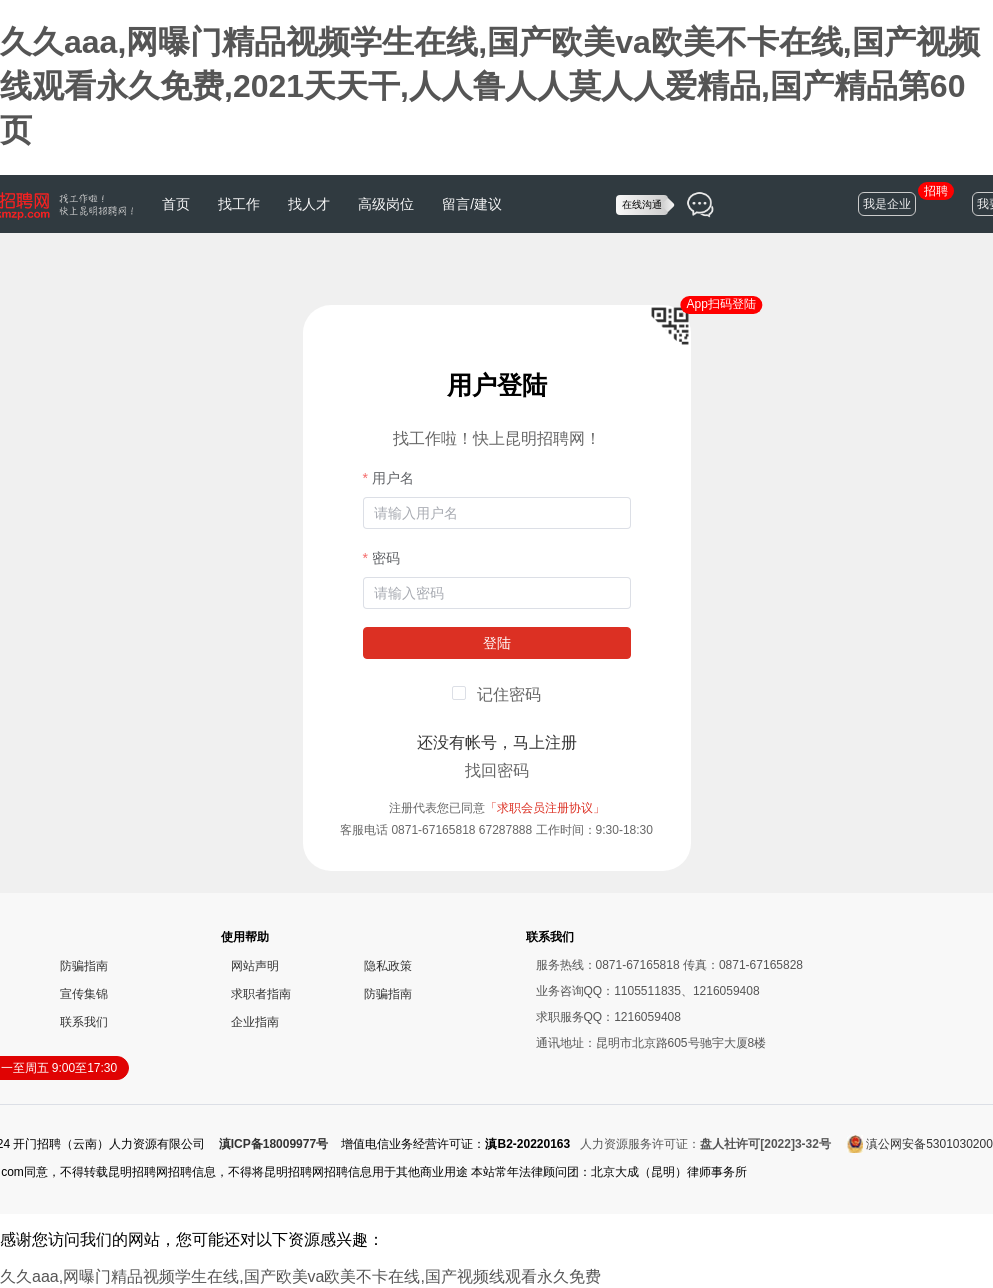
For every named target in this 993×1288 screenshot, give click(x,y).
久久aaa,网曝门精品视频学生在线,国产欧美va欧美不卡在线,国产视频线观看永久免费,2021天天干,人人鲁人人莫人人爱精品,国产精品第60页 (490, 86)
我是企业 (887, 204)
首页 (176, 204)
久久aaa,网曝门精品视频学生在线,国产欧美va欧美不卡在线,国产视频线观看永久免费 (300, 1276)
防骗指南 (84, 966)
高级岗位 (386, 204)
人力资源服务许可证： (705, 1144)
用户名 (393, 478)
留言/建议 (472, 204)
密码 (386, 558)
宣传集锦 (84, 994)
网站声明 (255, 966)
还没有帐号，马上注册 (497, 742)
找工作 (239, 204)
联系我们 (84, 1022)
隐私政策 (388, 966)
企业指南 (255, 1022)
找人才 (309, 204)
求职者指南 (261, 994)
